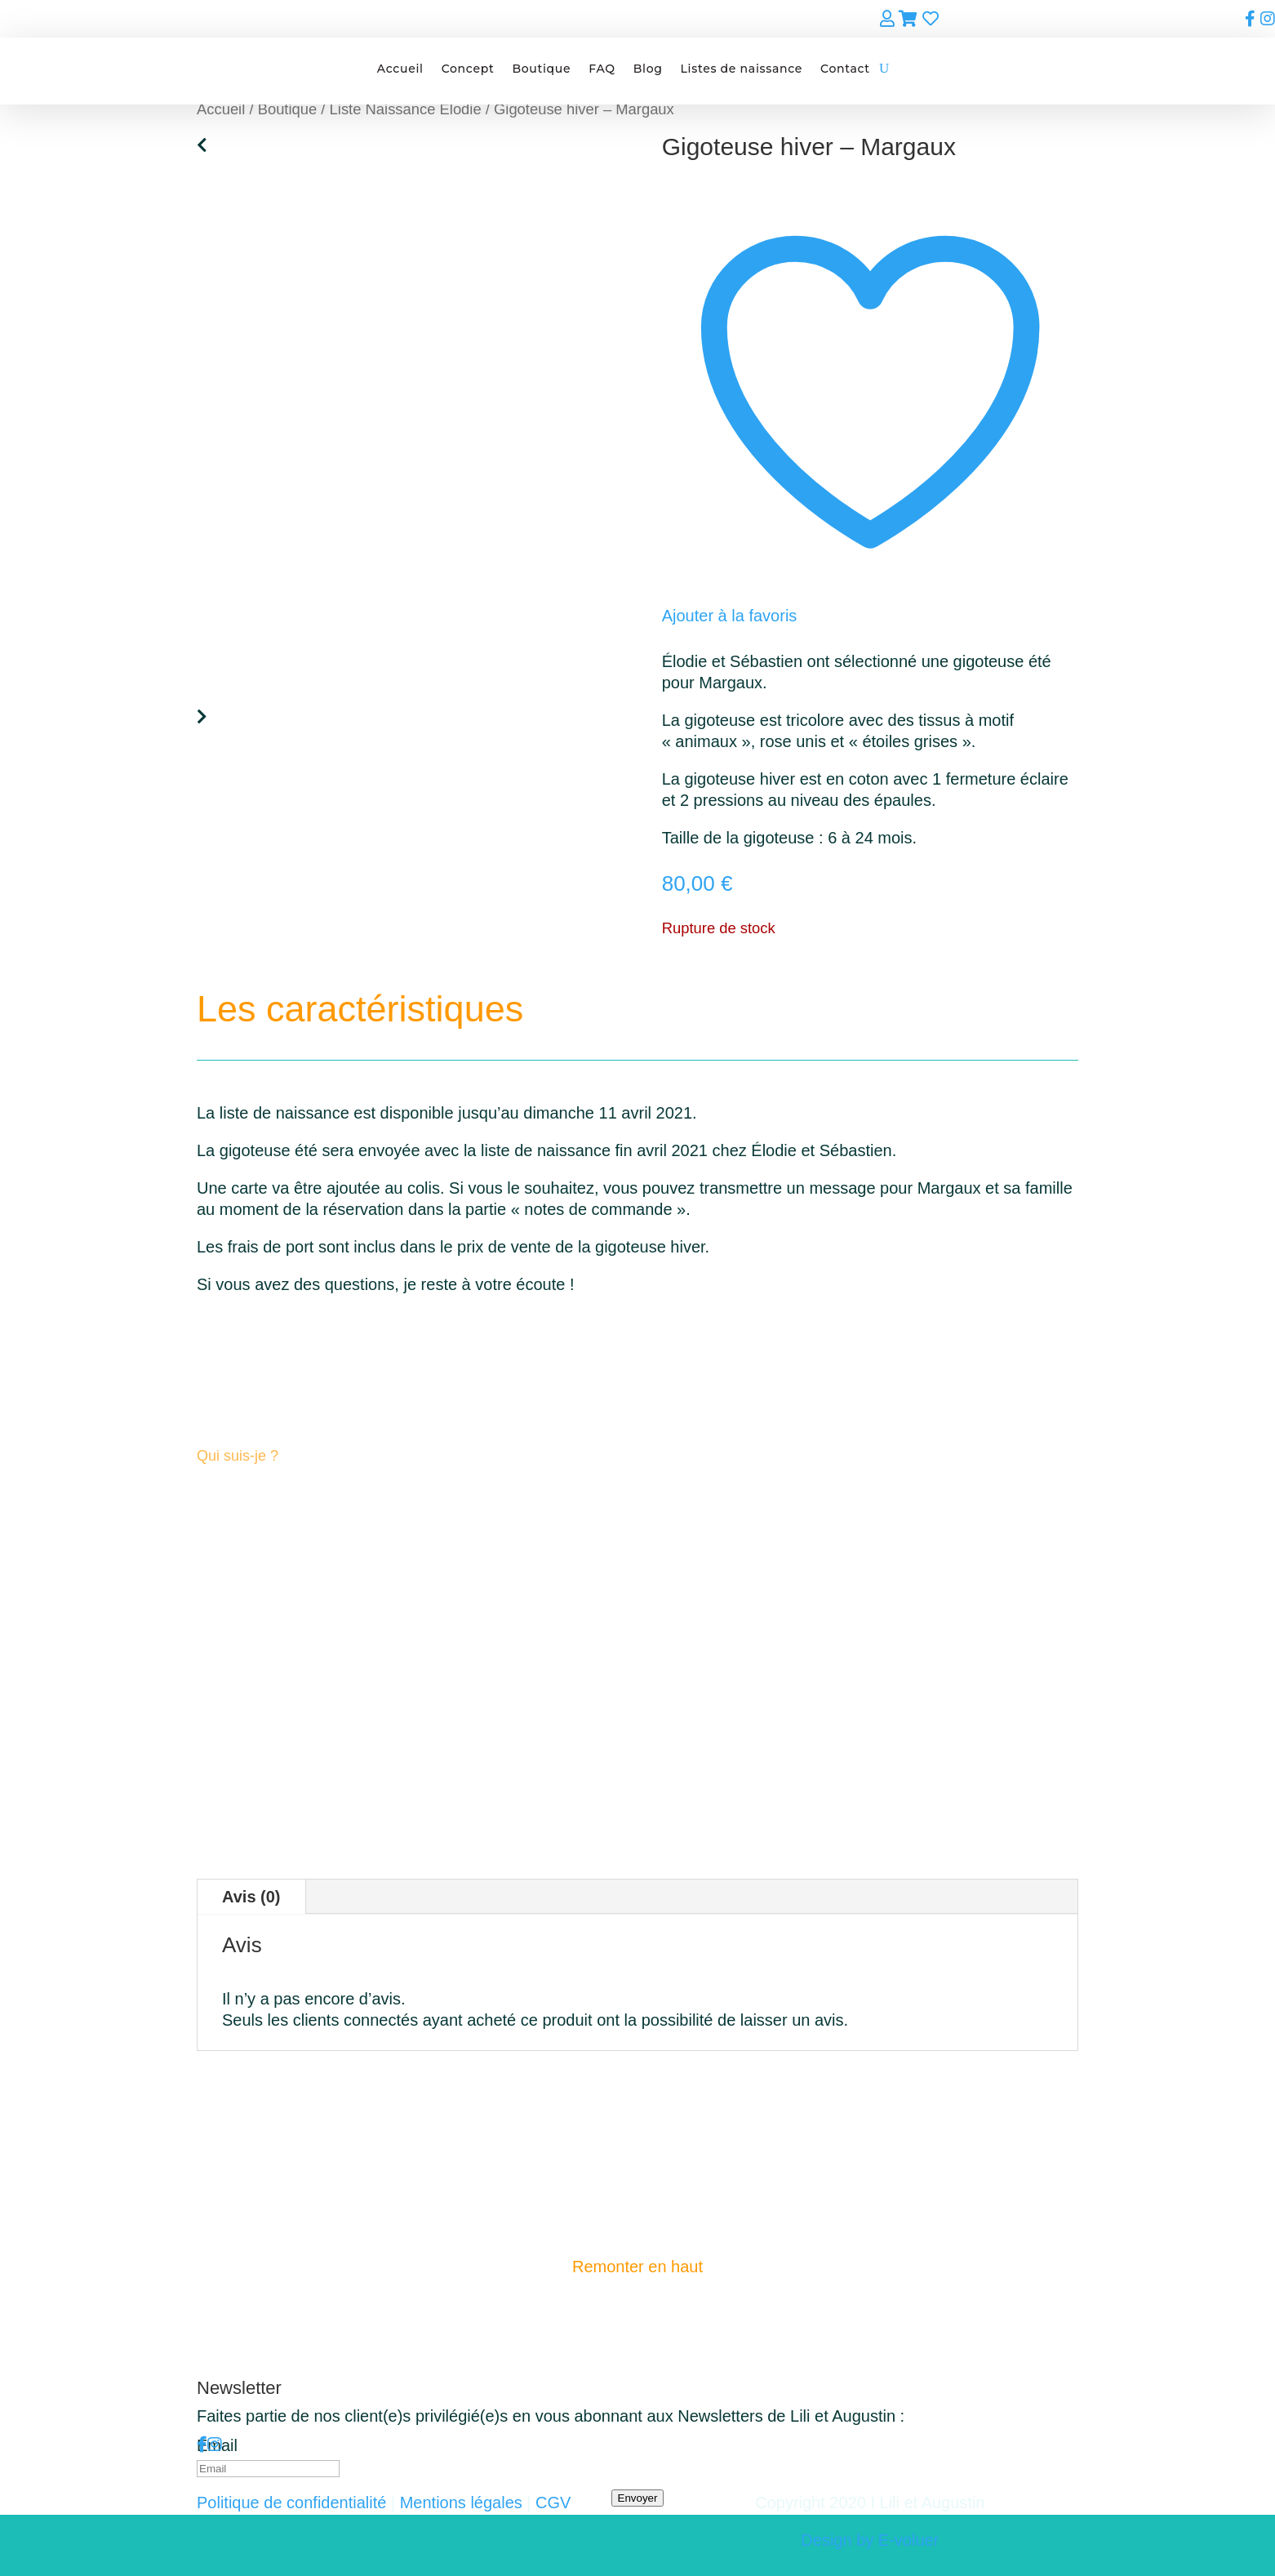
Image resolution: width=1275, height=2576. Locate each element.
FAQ (602, 68)
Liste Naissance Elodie (406, 109)
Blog (648, 68)
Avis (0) (251, 1897)
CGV (553, 2502)
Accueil (400, 68)
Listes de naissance (742, 68)
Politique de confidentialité (291, 2502)
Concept (468, 68)
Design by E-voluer (870, 2540)
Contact (845, 68)
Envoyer (638, 2498)
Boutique (541, 68)
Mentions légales (461, 2502)
